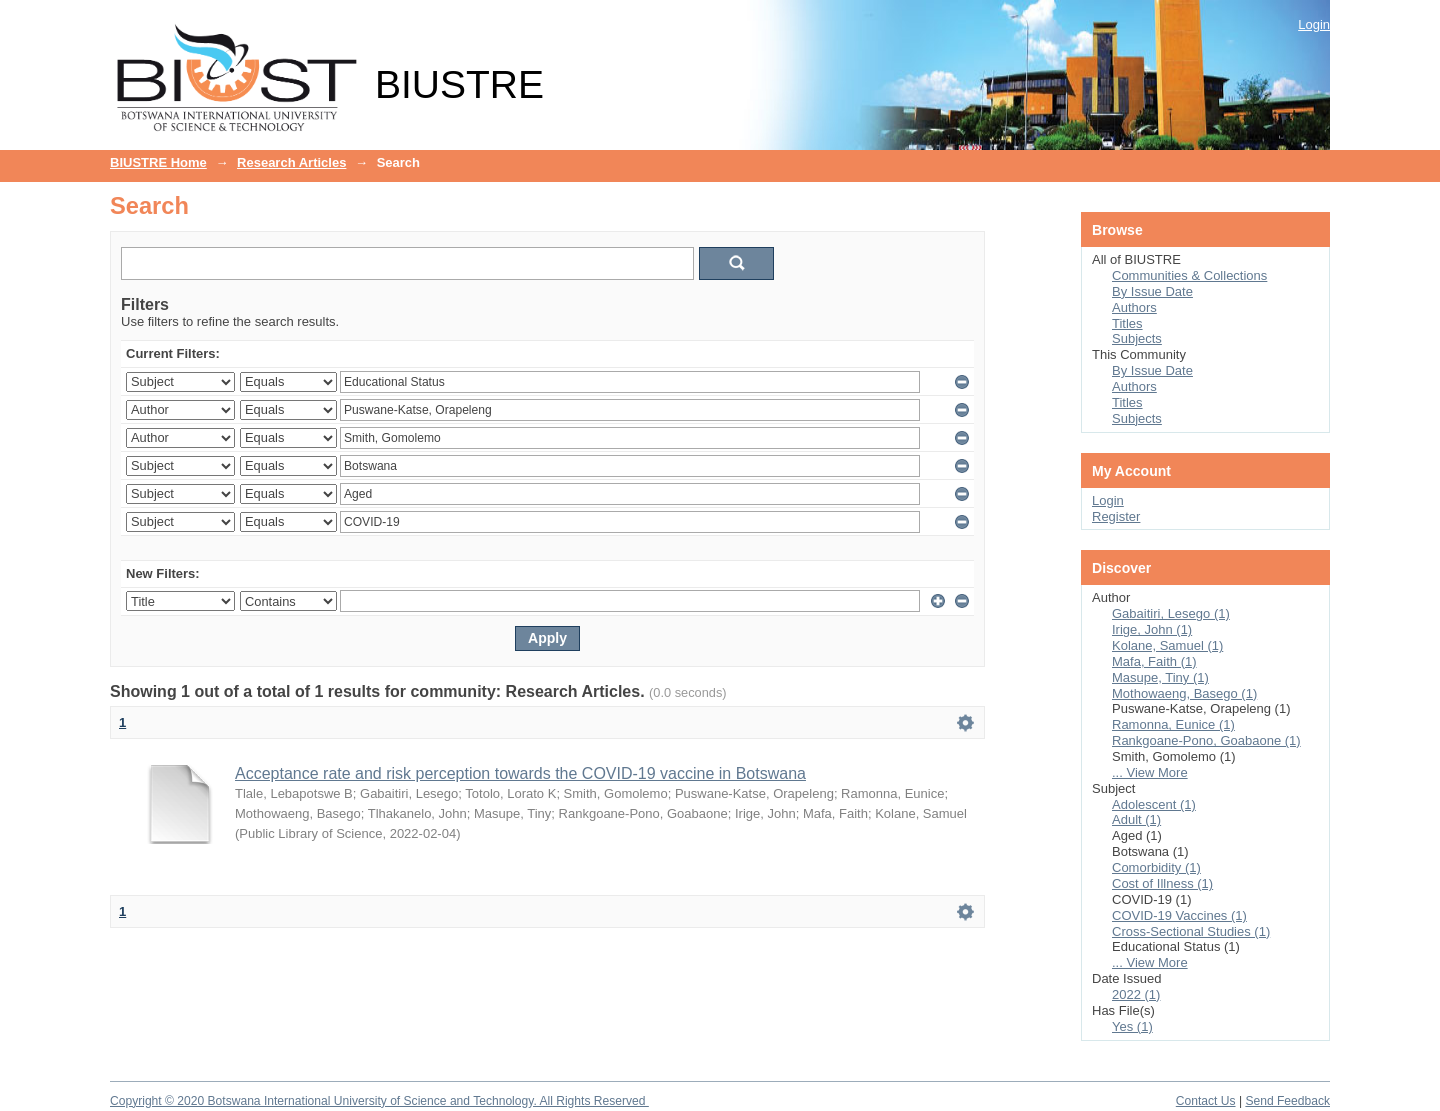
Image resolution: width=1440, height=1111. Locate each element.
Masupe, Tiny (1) (1160, 677)
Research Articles (291, 162)
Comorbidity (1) (1156, 867)
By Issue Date (1152, 291)
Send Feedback (1287, 1101)
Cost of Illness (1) (1162, 883)
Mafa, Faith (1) (1154, 661)
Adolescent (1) (1154, 804)
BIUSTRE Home (158, 162)
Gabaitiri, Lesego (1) (1171, 613)
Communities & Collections (1189, 275)
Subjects (1137, 338)
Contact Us (1206, 1101)
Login (1314, 24)
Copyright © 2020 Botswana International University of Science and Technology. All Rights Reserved (379, 1101)
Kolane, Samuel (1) (1167, 645)
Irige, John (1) (1152, 629)
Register (1116, 516)
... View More (1150, 772)
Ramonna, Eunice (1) (1173, 724)
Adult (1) (1136, 819)
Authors (1134, 307)
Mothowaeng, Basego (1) (1184, 693)
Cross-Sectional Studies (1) (1191, 931)
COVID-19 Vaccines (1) (1179, 915)
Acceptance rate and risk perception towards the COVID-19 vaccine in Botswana (520, 773)
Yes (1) (1132, 1026)
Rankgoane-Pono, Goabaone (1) (1206, 740)
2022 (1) (1136, 994)
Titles (1127, 323)
